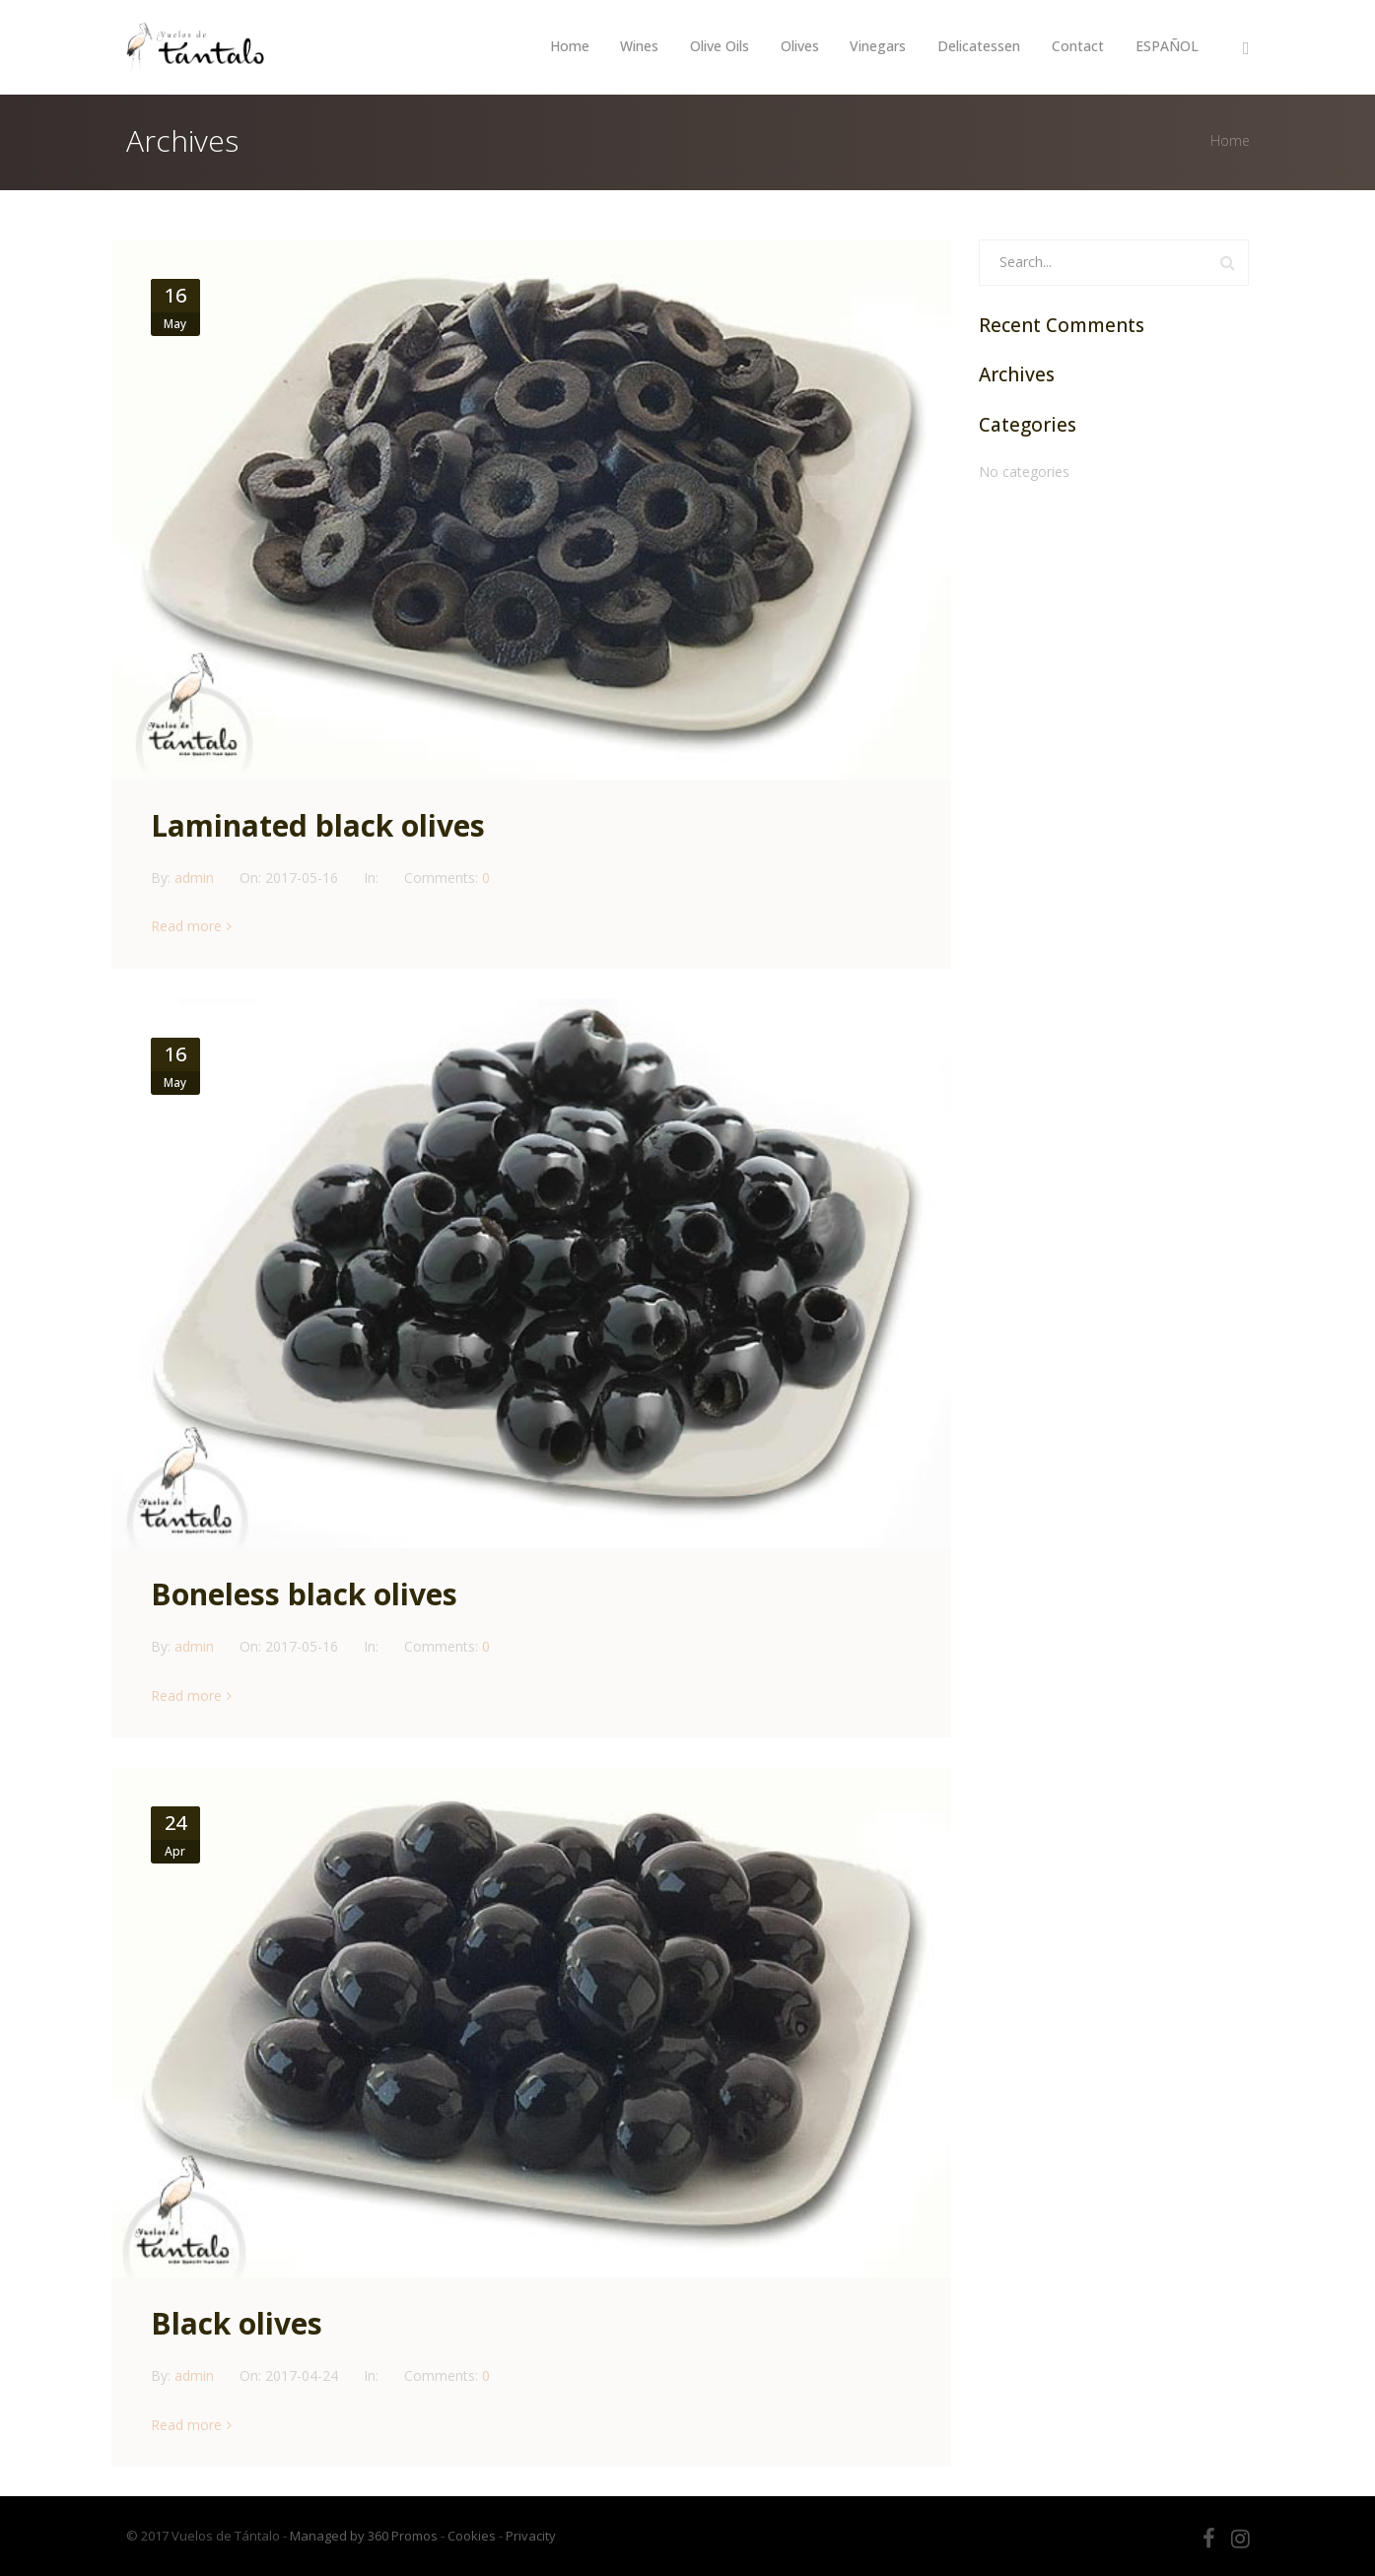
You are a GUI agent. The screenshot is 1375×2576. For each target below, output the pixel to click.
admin (196, 877)
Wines (638, 45)
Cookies (471, 2535)
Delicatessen (978, 45)
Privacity (531, 2535)
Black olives (236, 2323)
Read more (186, 925)
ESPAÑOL (1167, 45)
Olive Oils (718, 45)
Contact (1078, 45)
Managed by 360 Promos (364, 2535)
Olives (799, 45)
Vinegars (878, 45)
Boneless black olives (304, 1594)
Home (567, 45)
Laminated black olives (318, 825)
